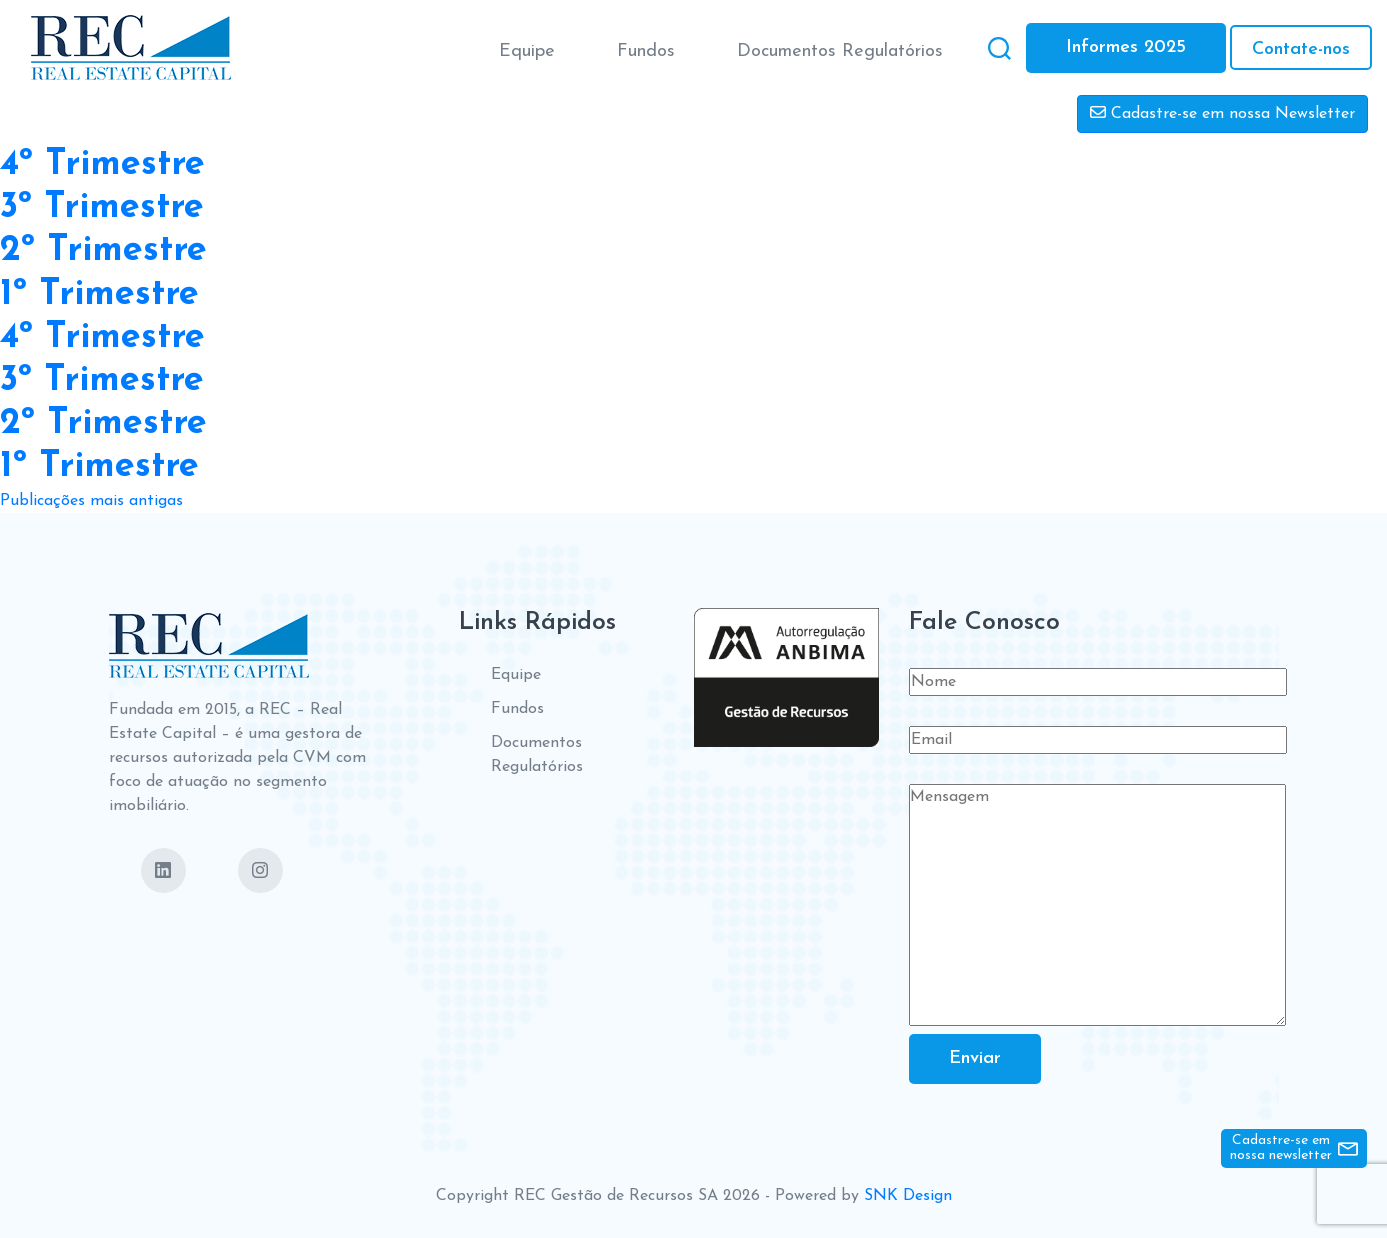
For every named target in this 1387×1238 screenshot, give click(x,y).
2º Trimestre (103, 251)
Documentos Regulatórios (840, 51)
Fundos (646, 51)
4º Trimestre (102, 165)
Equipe (527, 51)
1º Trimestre (99, 295)
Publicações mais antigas (91, 501)
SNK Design (908, 1196)
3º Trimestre (102, 208)
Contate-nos (1301, 49)
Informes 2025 (1126, 47)
